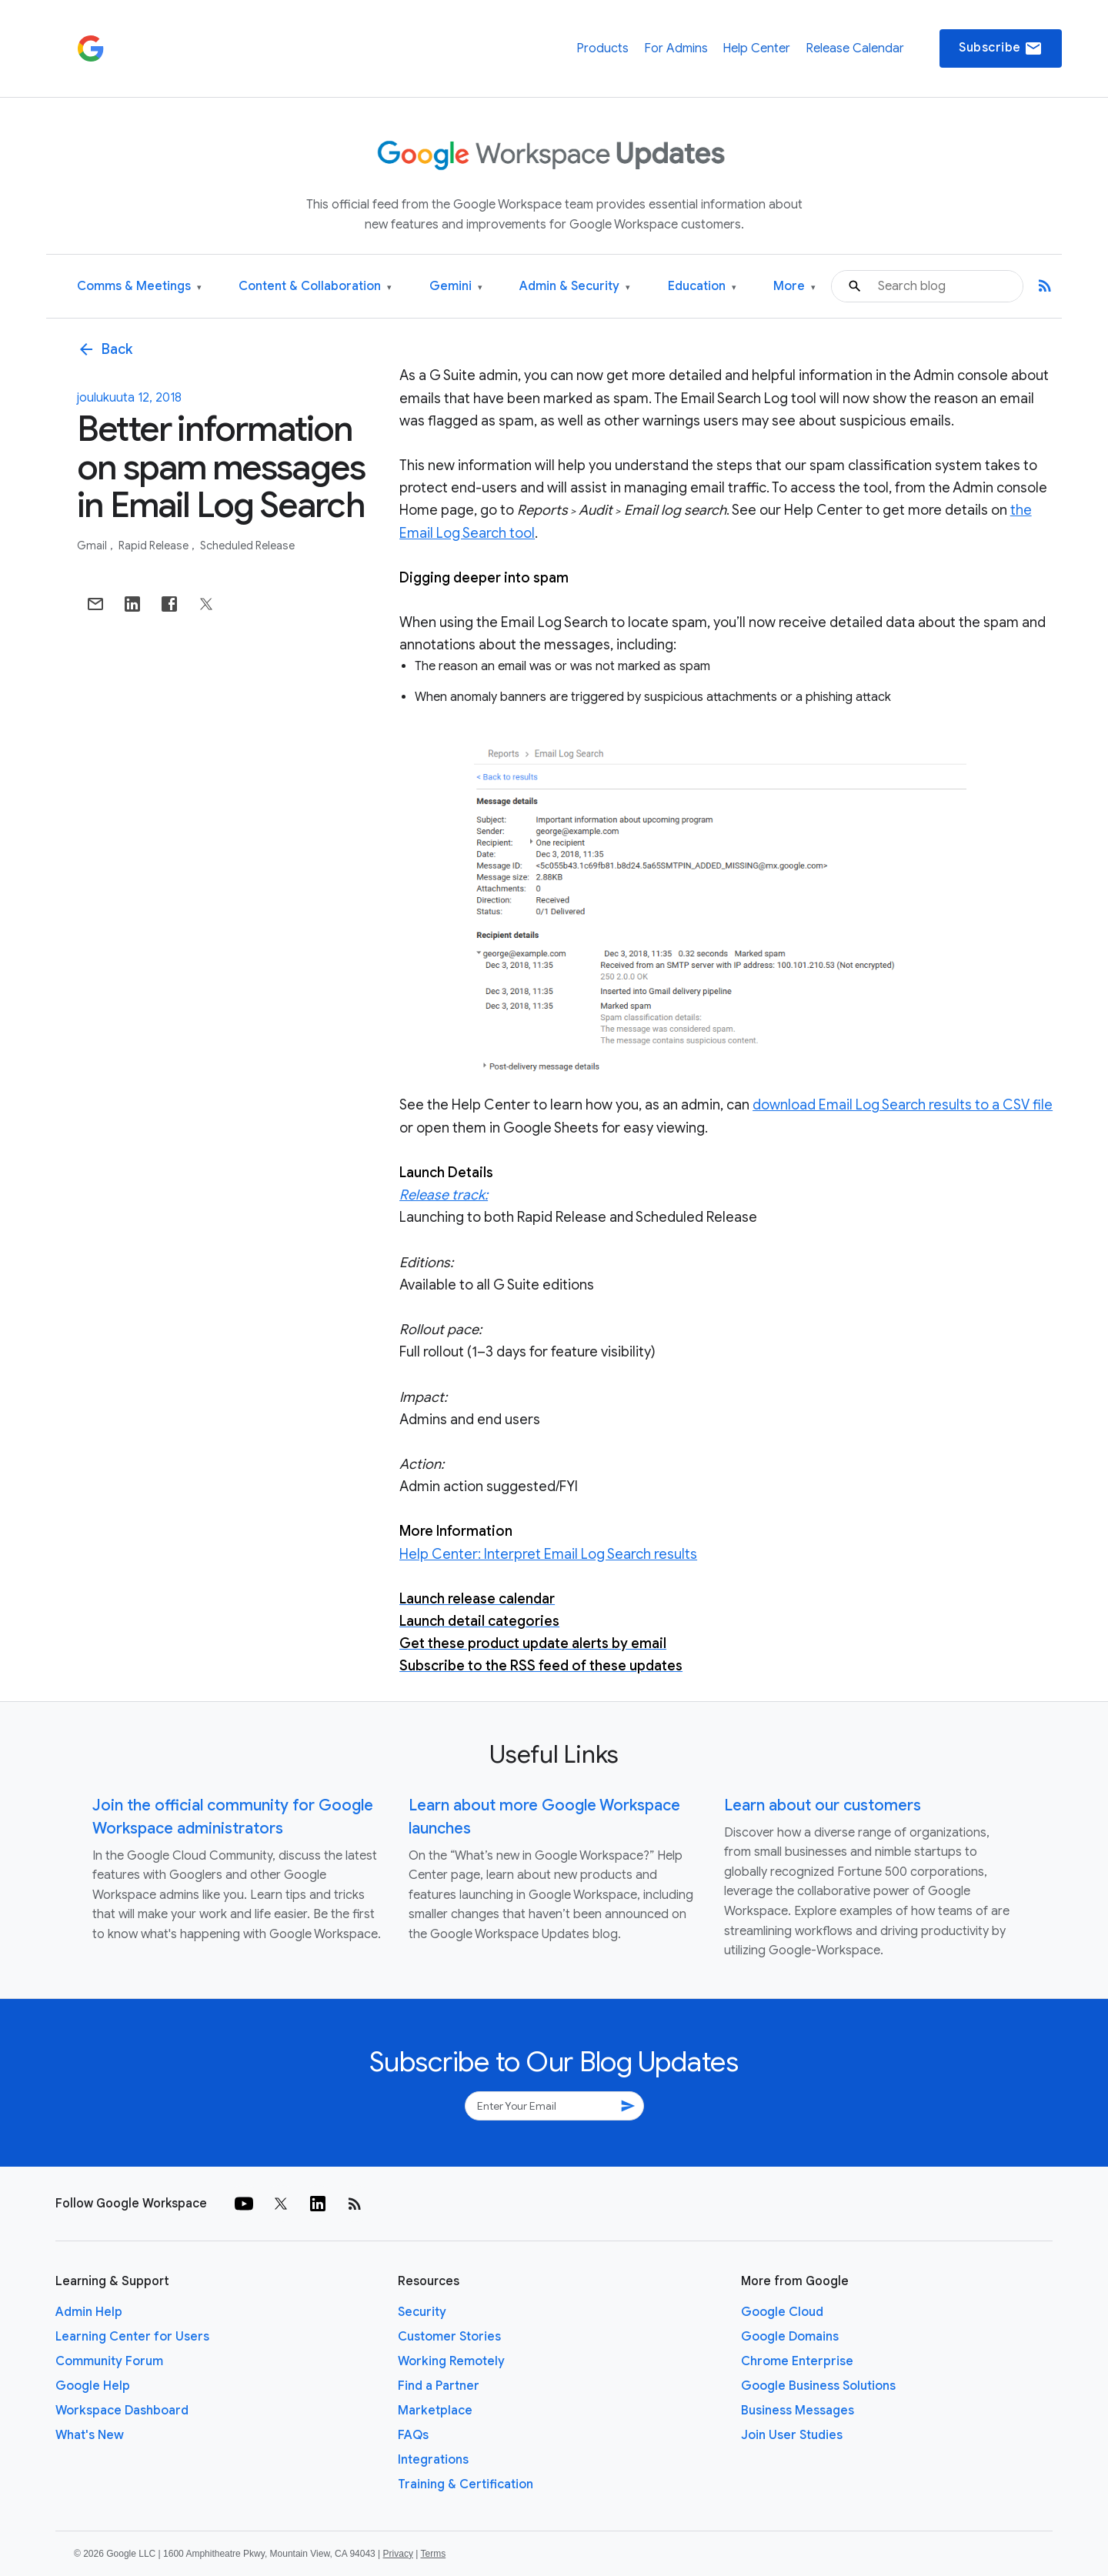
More (794, 286)
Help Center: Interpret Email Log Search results (548, 1554)
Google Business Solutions (818, 2386)
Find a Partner (438, 2386)
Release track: (443, 1194)
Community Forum (109, 2361)
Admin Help (88, 2312)
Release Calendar (855, 48)
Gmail (93, 545)
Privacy (398, 2553)
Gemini (455, 286)
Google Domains (790, 2336)
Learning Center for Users (132, 2336)
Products (602, 48)
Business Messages (797, 2410)
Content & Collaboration (315, 286)
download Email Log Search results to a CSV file (903, 1104)
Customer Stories (449, 2336)
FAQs (413, 2435)
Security (422, 2312)
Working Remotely (451, 2361)
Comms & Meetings (139, 286)
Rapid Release (154, 545)
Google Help (92, 2386)
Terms (433, 2553)
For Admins (676, 48)
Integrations (433, 2460)
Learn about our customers (822, 1805)
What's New (89, 2435)
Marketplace (435, 2410)
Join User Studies (792, 2435)
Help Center (756, 48)
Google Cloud (782, 2312)
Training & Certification (465, 2484)
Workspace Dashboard (122, 2410)
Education (702, 286)
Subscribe (1001, 48)
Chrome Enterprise (797, 2361)
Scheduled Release (247, 545)
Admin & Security (574, 286)
